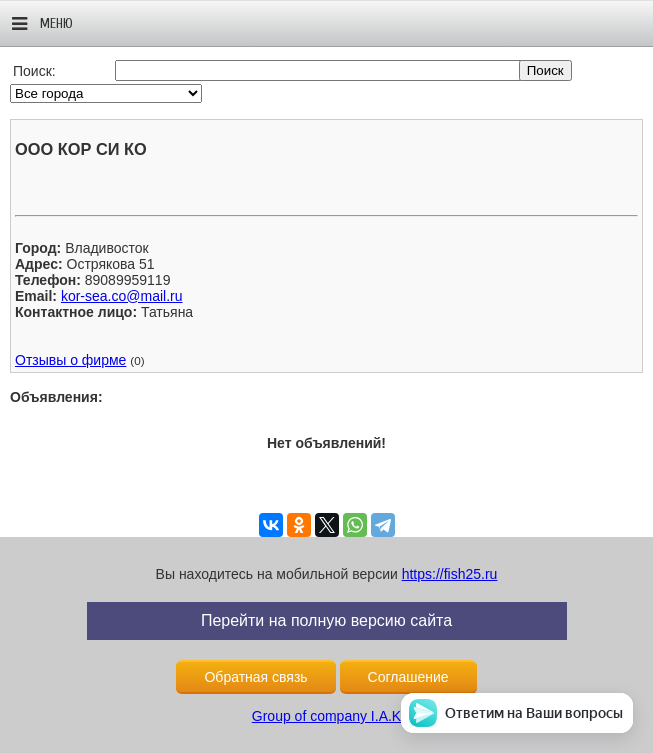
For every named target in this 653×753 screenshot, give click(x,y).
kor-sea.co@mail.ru (122, 296)
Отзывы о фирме (70, 360)
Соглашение (408, 677)
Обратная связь (255, 677)
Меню (42, 24)
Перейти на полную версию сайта (326, 620)
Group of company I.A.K (326, 716)
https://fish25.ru (450, 574)
